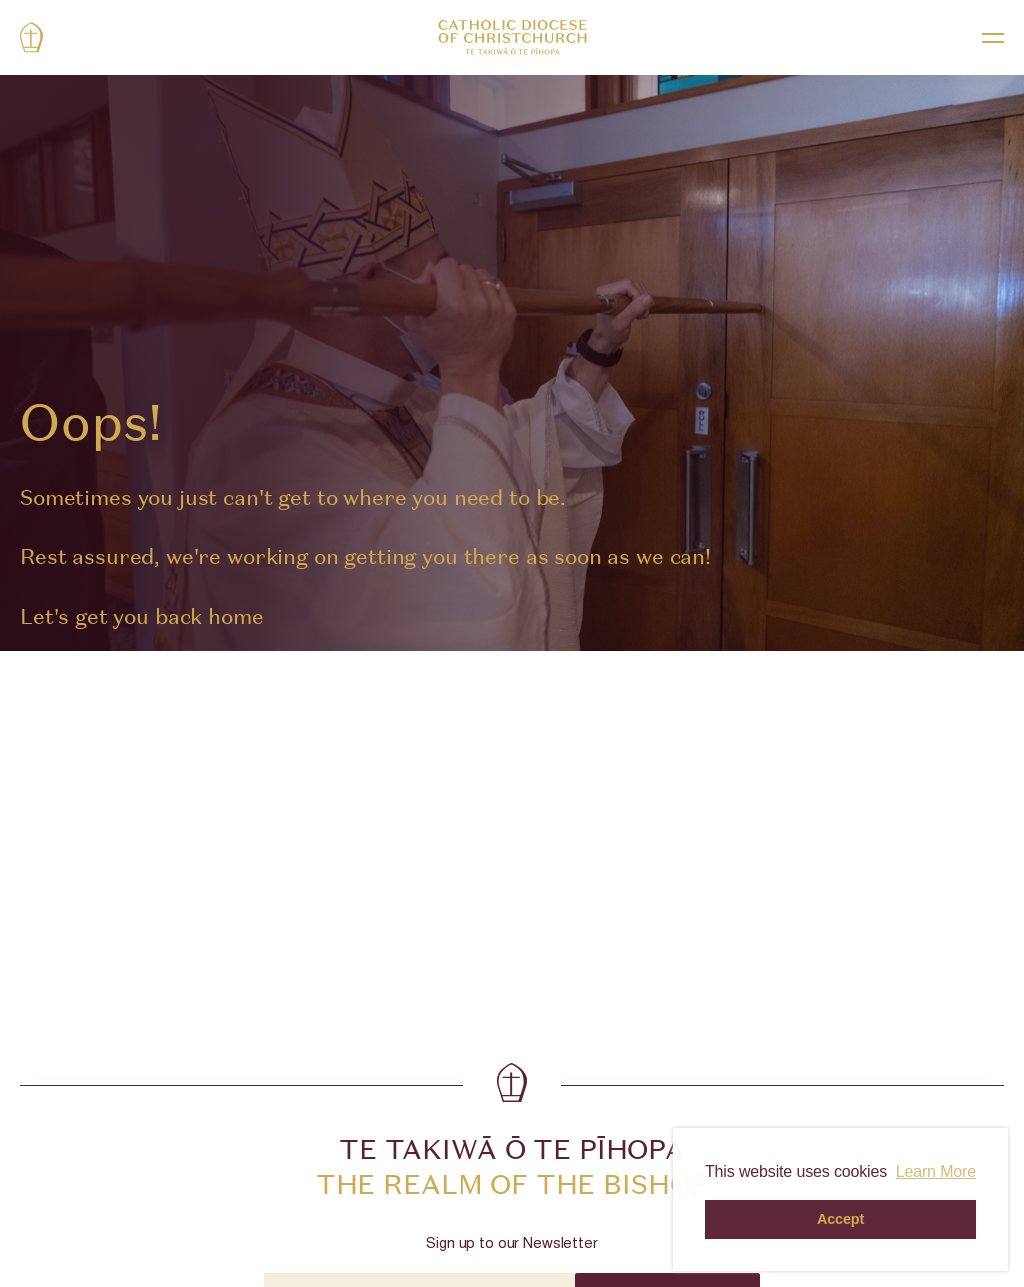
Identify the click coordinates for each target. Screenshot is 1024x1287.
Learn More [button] (936, 1171)
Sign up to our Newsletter (511, 1244)
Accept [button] (840, 1219)
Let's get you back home (142, 616)
